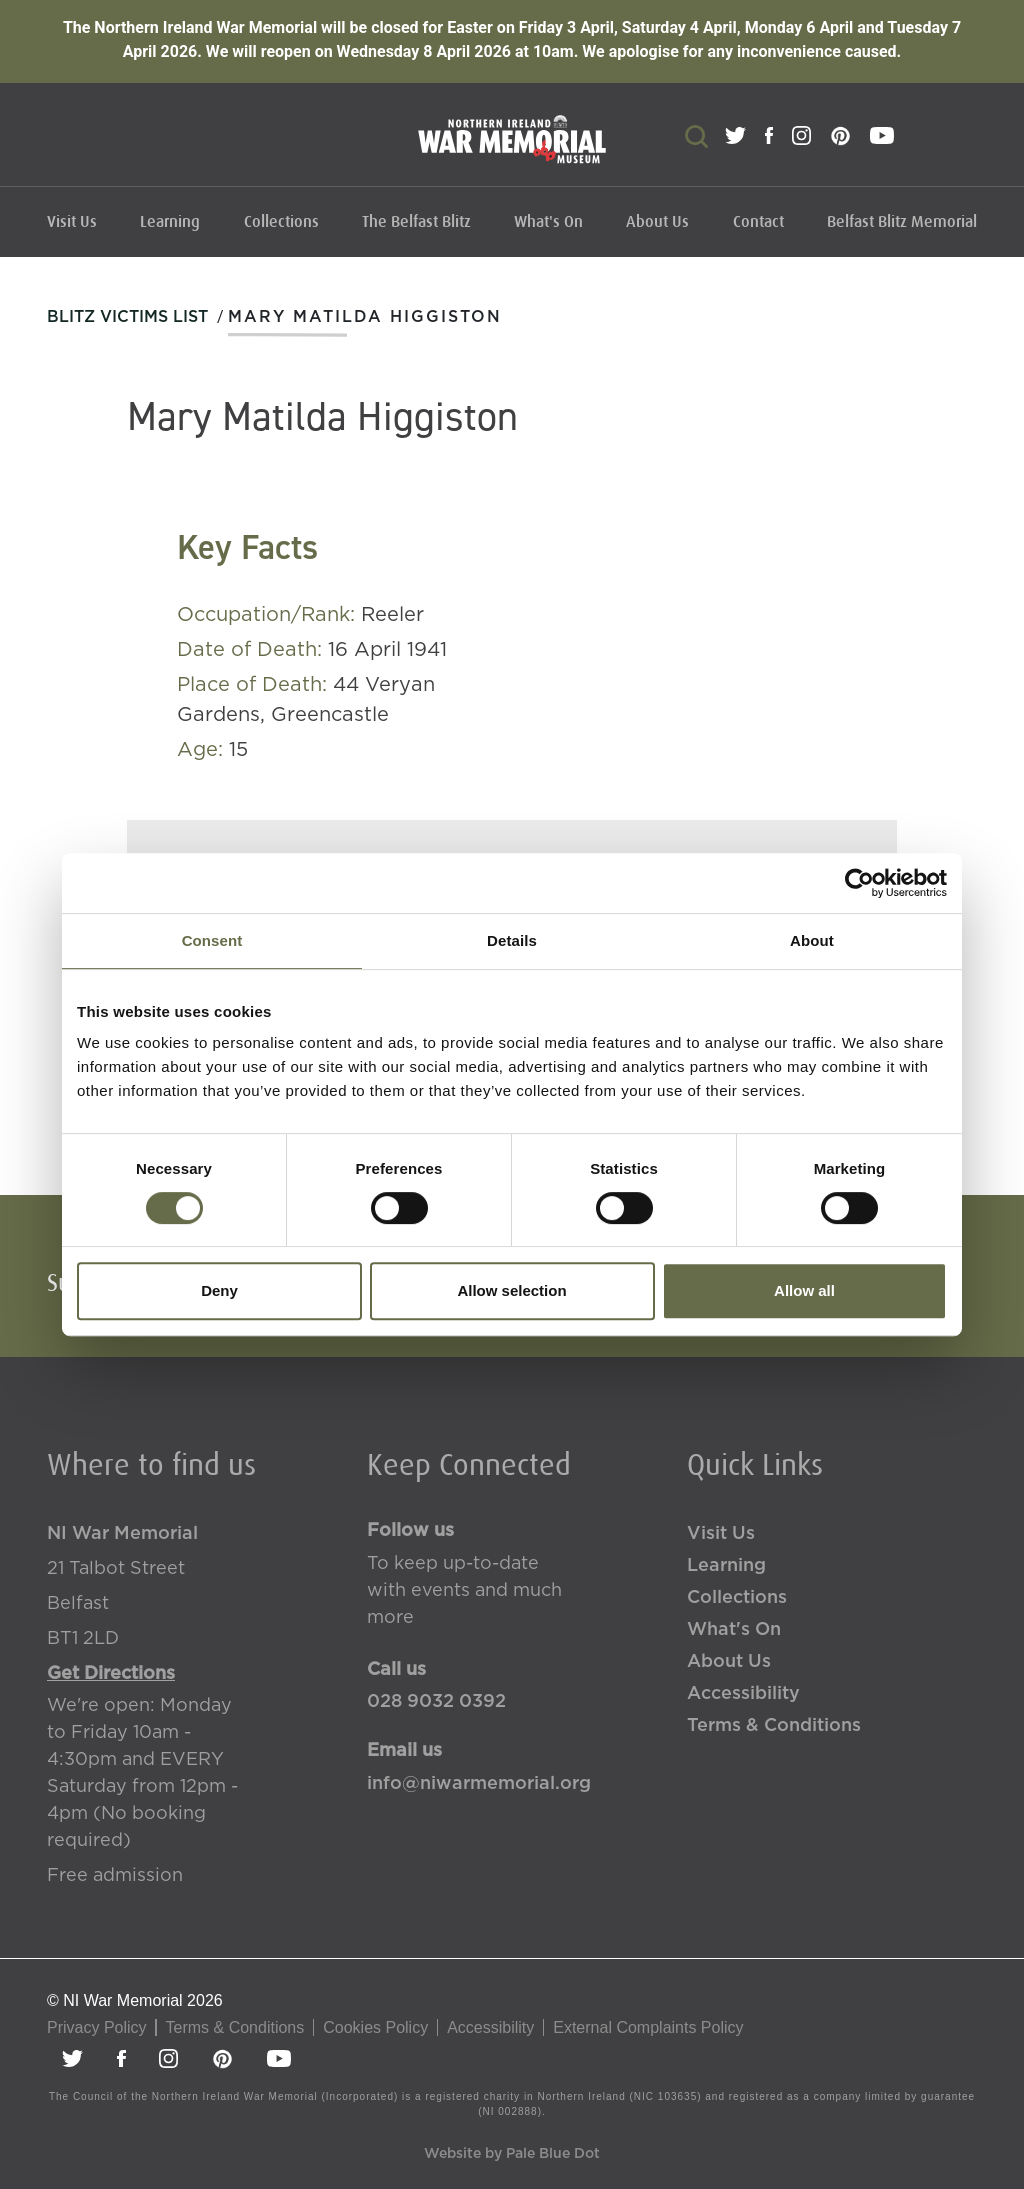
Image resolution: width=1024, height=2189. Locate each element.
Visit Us (72, 222)
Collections (281, 222)
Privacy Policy (97, 2027)
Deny (219, 1290)
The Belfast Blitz (416, 222)
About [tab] (812, 940)
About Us (657, 222)
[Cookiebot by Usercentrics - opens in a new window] (859, 883)
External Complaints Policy (648, 2027)
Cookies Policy (375, 2027)
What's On (548, 222)
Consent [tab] (212, 940)
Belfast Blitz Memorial (902, 222)
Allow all (804, 1290)
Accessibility (743, 1694)
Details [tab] (512, 940)
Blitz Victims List (127, 317)
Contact (758, 222)
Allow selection (511, 1290)
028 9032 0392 (436, 1702)
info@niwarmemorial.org (479, 1784)
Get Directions (111, 1674)
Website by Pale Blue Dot (512, 2154)
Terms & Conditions (774, 1726)
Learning (170, 222)
